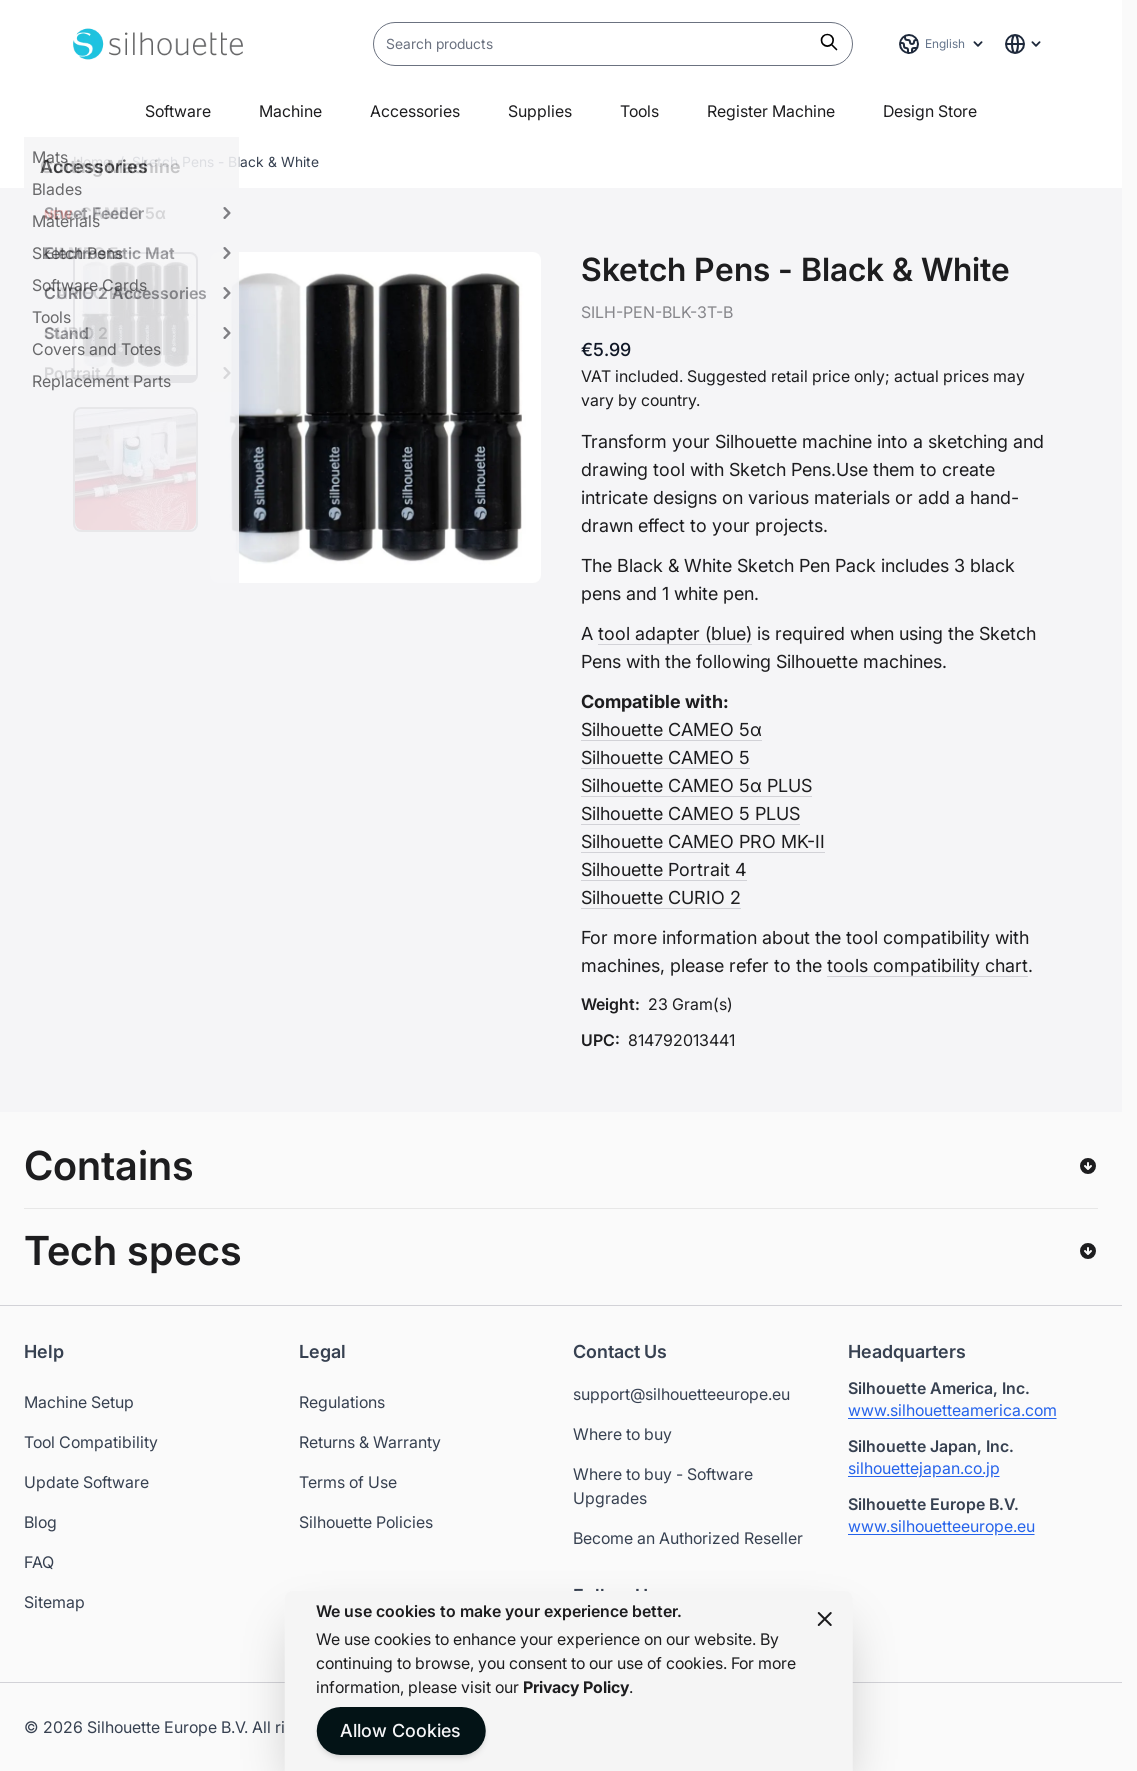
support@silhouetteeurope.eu (681, 1394)
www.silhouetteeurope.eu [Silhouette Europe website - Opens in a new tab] (941, 1526)
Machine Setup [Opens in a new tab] (79, 1402)
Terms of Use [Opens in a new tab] (348, 1482)
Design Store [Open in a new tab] (930, 111)
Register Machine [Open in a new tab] (771, 111)
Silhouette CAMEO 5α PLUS (696, 785)
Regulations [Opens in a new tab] (342, 1402)
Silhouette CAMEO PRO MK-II (703, 841)
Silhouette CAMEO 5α (671, 729)
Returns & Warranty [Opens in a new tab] (370, 1442)
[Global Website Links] (1024, 44)
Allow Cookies (400, 1730)
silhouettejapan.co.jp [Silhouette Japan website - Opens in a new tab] (924, 1468)
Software (178, 111)
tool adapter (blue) (675, 633)
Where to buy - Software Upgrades (663, 1486)
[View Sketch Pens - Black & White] (135, 317)
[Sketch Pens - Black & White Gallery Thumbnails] (135, 392)
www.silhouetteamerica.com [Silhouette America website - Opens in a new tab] (952, 1410)
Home (92, 161)
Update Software (86, 1482)
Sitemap (54, 1602)
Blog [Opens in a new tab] (40, 1522)
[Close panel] (825, 1619)
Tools (639, 111)
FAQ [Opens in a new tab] (39, 1562)
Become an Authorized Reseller (688, 1538)
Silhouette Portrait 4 (664, 869)
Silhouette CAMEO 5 (665, 757)
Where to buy (622, 1434)
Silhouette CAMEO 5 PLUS (690, 813)
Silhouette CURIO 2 (661, 897)
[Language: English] (942, 44)
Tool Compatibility (91, 1442)
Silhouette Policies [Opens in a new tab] (366, 1522)
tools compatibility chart (927, 965)
